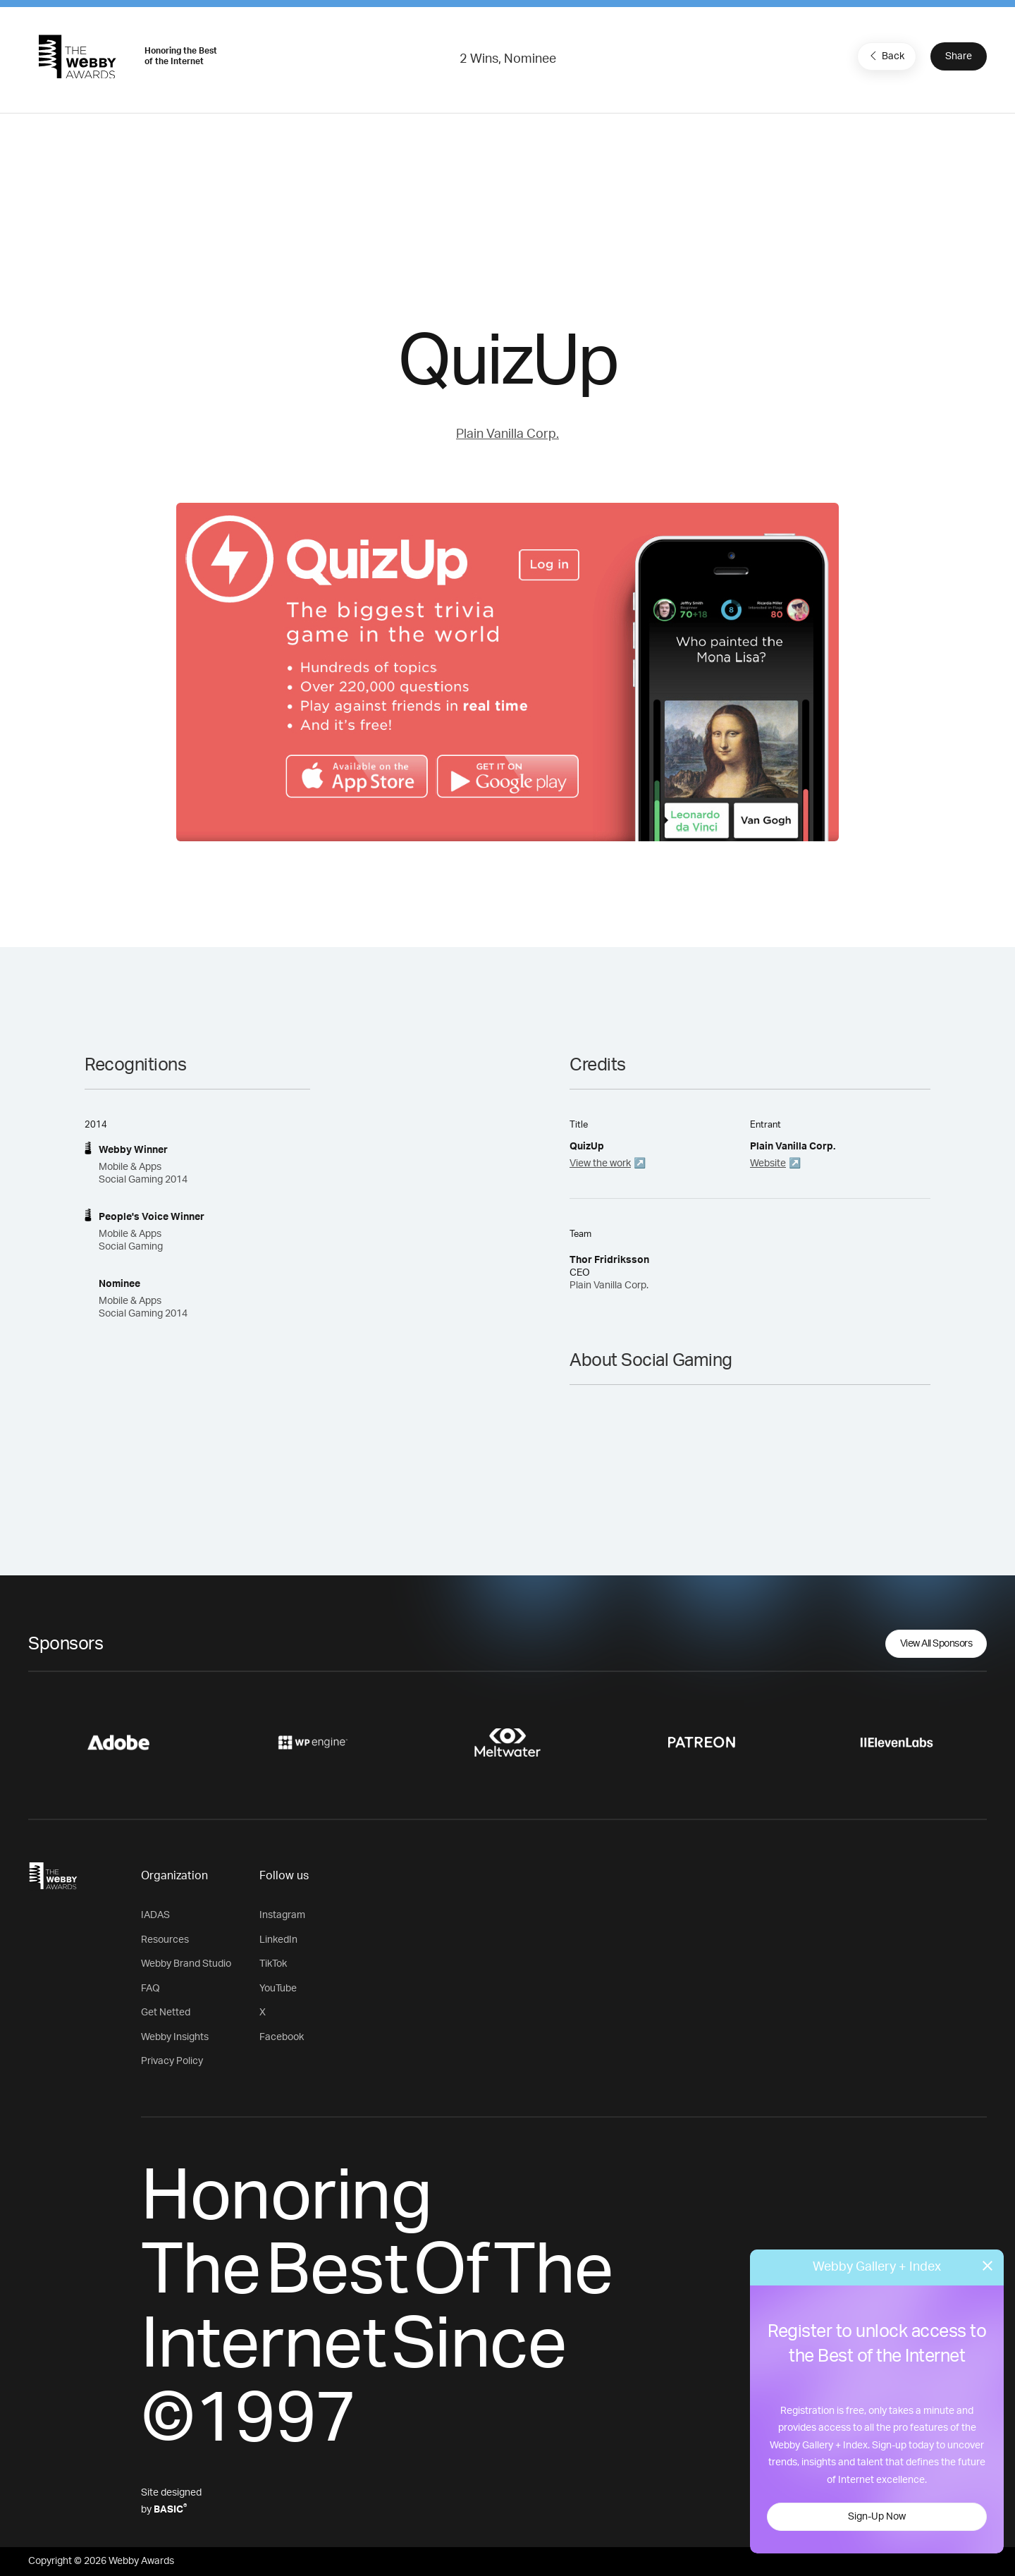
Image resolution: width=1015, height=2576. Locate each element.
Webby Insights (175, 2037)
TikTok (273, 1964)
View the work (600, 1163)
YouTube (278, 1989)
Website (768, 1163)
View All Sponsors (936, 1644)
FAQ (150, 1989)
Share (958, 56)
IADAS (155, 1915)
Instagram (282, 1915)
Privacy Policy (172, 2061)
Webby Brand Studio (186, 1964)
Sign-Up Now (877, 2517)
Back (885, 56)
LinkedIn (278, 1940)
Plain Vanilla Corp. (507, 434)
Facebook (281, 2037)
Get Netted (165, 2013)
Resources (165, 1940)
